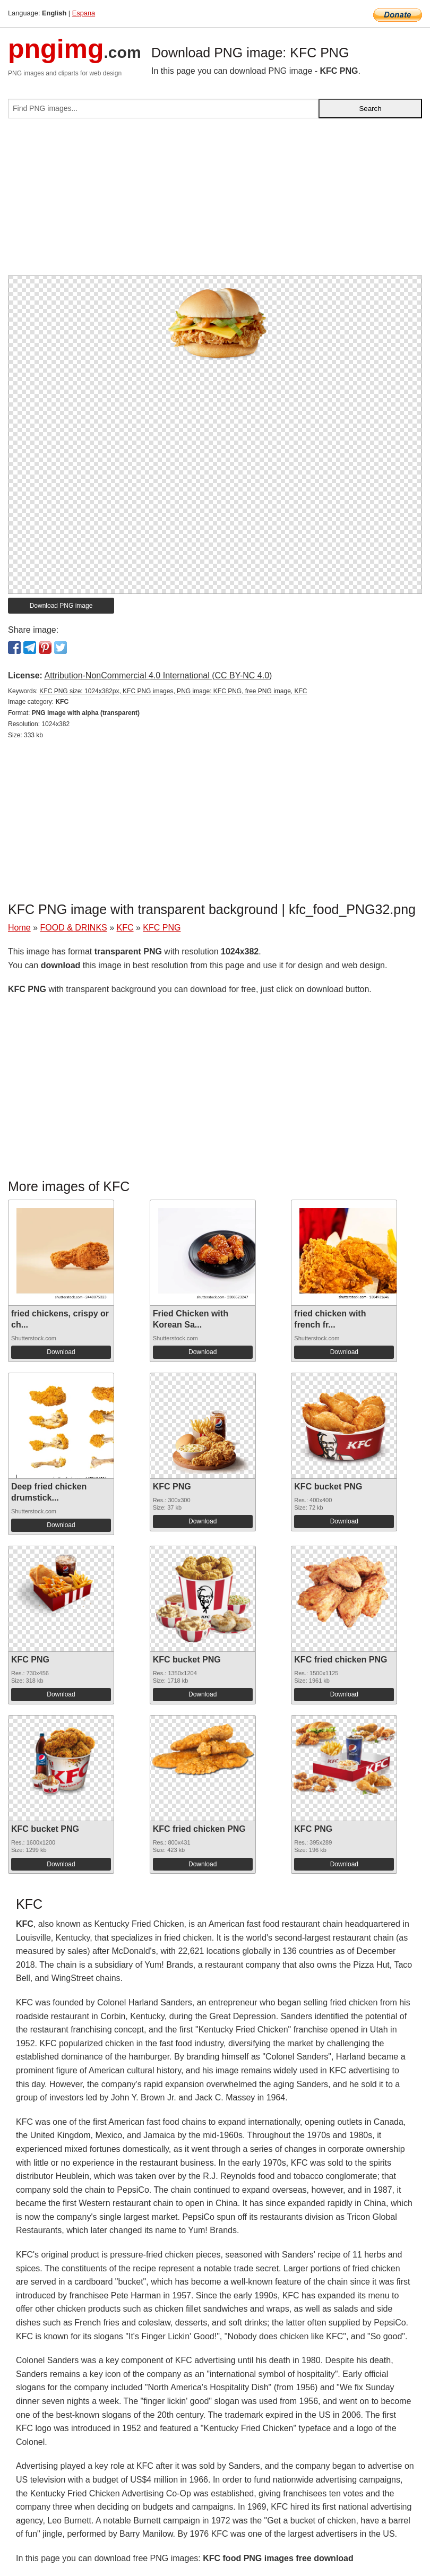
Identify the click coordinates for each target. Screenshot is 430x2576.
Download (61, 1352)
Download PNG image (61, 605)
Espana (83, 13)
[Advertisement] (215, 201)
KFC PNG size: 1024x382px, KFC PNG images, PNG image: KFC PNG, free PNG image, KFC (173, 691)
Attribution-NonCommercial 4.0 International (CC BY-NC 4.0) (158, 675)
